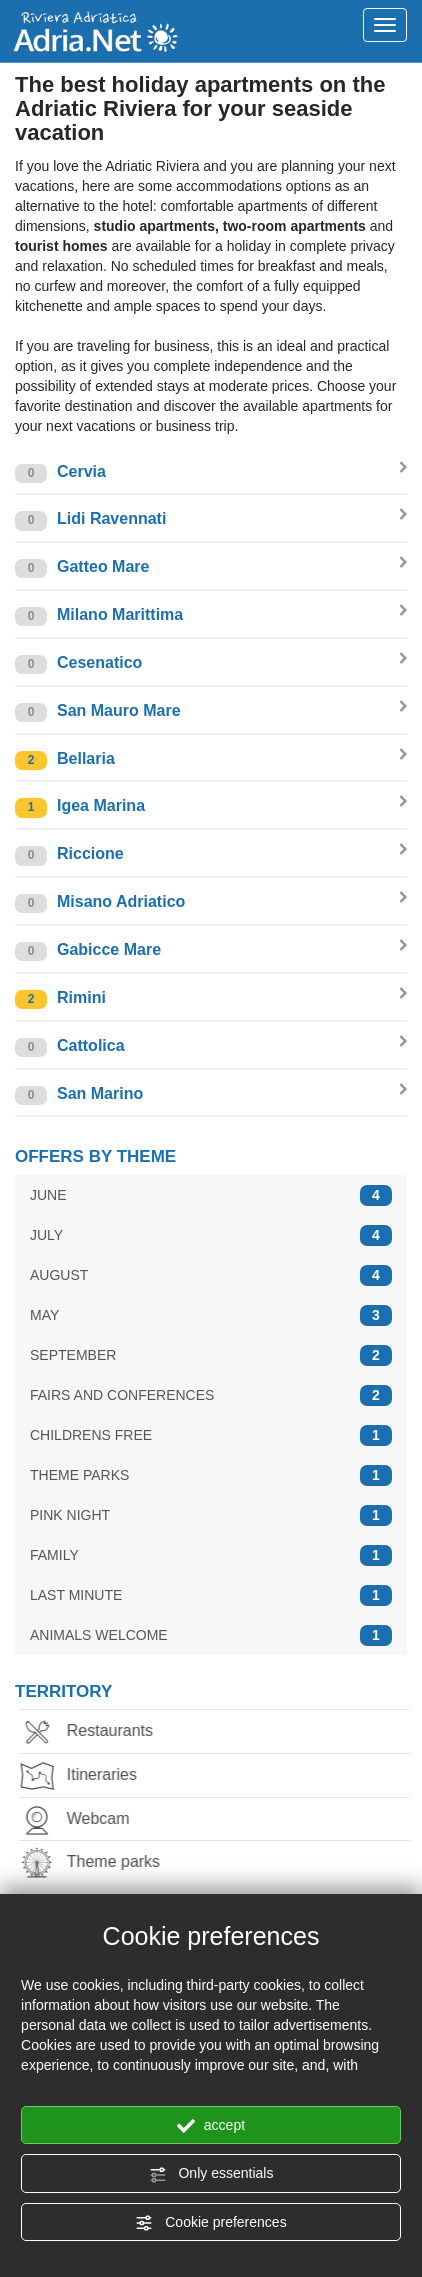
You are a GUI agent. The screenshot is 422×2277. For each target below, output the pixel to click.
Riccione (211, 854)
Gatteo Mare (211, 567)
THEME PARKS (211, 1475)
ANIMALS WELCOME (211, 1635)
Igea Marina (211, 806)
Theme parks (95, 1863)
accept (211, 2126)
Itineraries (84, 1776)
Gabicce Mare (211, 950)
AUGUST (211, 1275)
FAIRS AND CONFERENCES (211, 1395)
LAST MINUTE (211, 1595)
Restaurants (92, 1732)
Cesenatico (211, 663)
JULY (211, 1235)
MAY (211, 1315)
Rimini (211, 998)
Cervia (211, 472)
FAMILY (211, 1555)
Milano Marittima (211, 615)
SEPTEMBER (211, 1355)
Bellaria (211, 759)
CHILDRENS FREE (211, 1435)
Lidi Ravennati (211, 519)
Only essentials (211, 2174)
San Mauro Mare (211, 711)
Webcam (80, 1820)
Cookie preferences (210, 2223)
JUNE (211, 1195)
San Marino (211, 1094)
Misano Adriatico (211, 902)
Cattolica (211, 1046)
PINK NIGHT (211, 1515)
